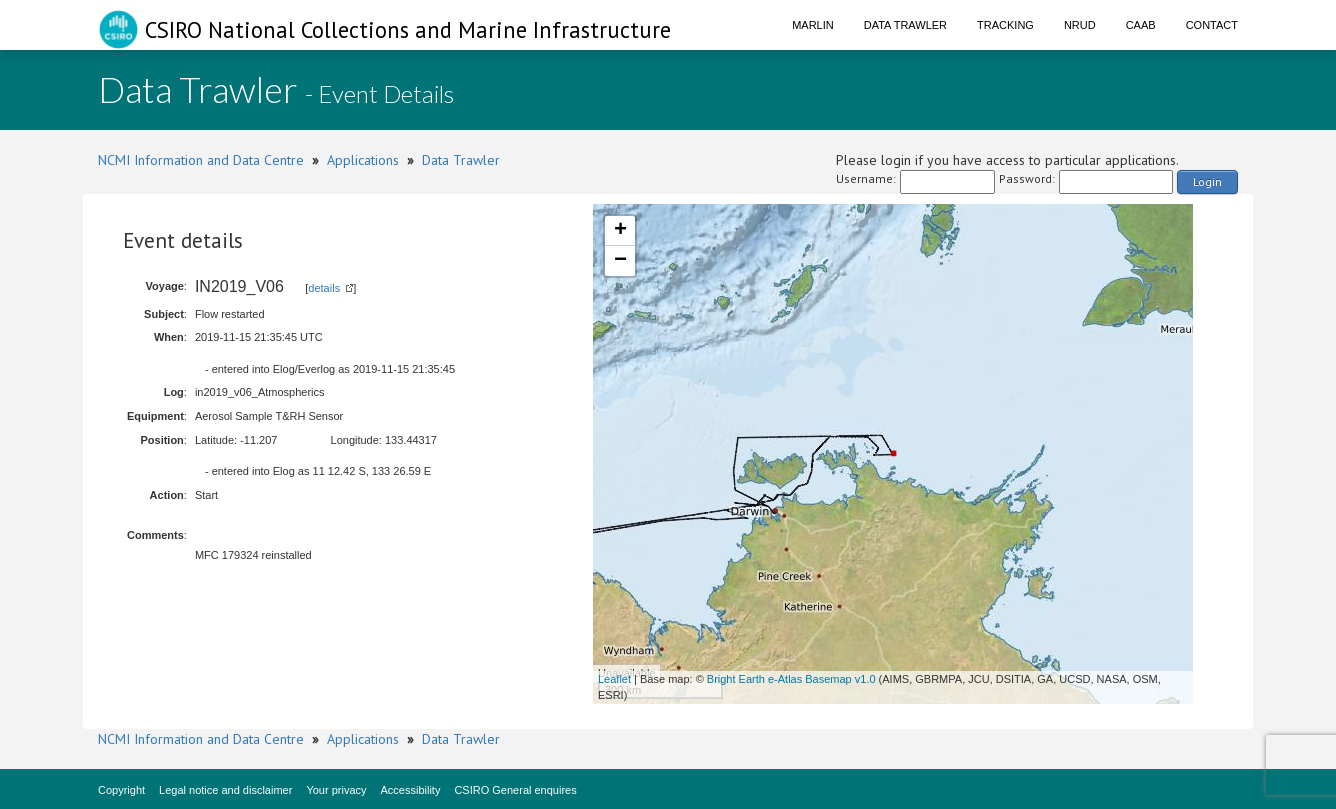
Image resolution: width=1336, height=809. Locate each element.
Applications (363, 160)
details (324, 288)
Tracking (1005, 25)
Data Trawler (905, 25)
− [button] (620, 261)
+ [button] (620, 231)
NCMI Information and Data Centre (201, 160)
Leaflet (614, 679)
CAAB (1141, 25)
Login (1207, 181)
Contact (1212, 25)
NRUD (1080, 25)
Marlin (813, 25)
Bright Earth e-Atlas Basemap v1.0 (791, 679)
